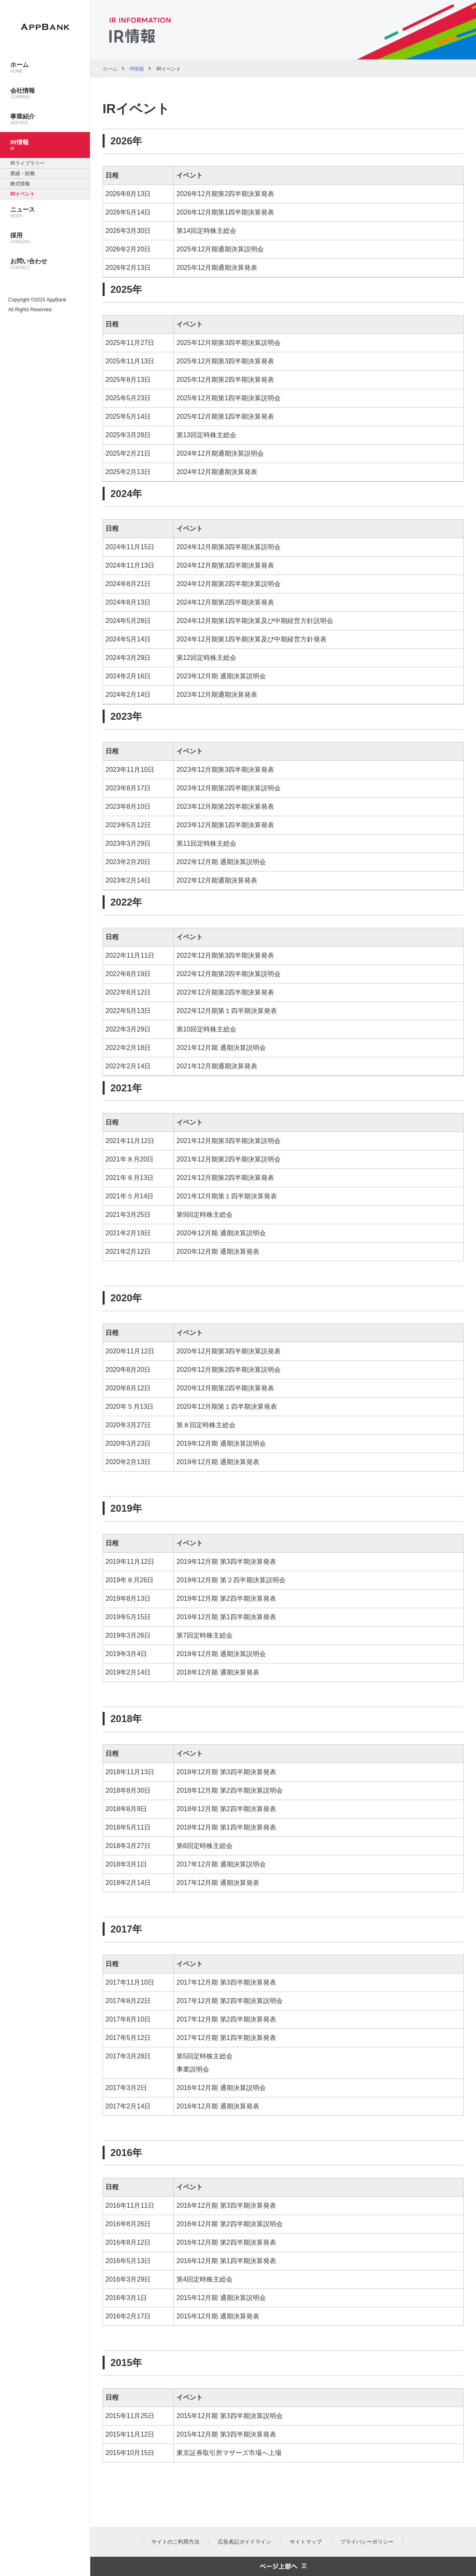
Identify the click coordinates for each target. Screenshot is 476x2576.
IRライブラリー (27, 163)
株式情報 (20, 184)
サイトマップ (306, 2542)
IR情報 (136, 69)
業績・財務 (22, 173)
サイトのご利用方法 (175, 2542)
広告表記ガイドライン (244, 2542)
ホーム (110, 69)
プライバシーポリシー (367, 2542)
